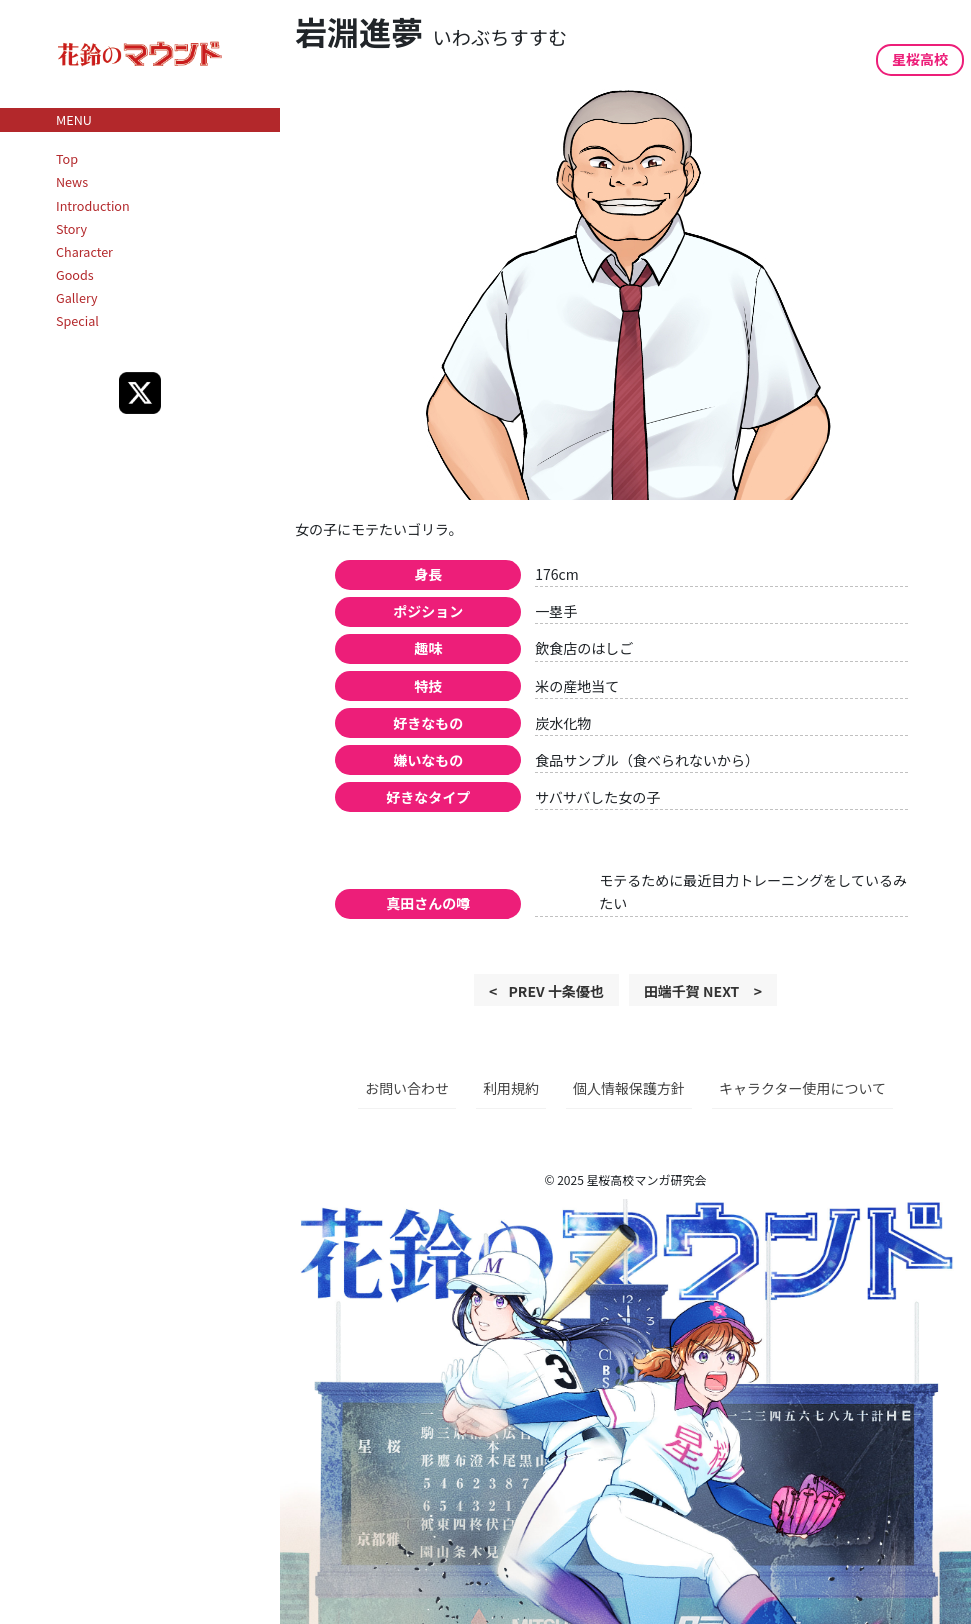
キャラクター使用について (802, 1088)
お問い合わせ (407, 1088)
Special (77, 320)
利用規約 (511, 1088)
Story (71, 228)
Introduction (93, 205)
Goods (75, 274)
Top (67, 158)
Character (84, 251)
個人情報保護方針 (629, 1088)
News (72, 181)
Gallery (77, 297)
